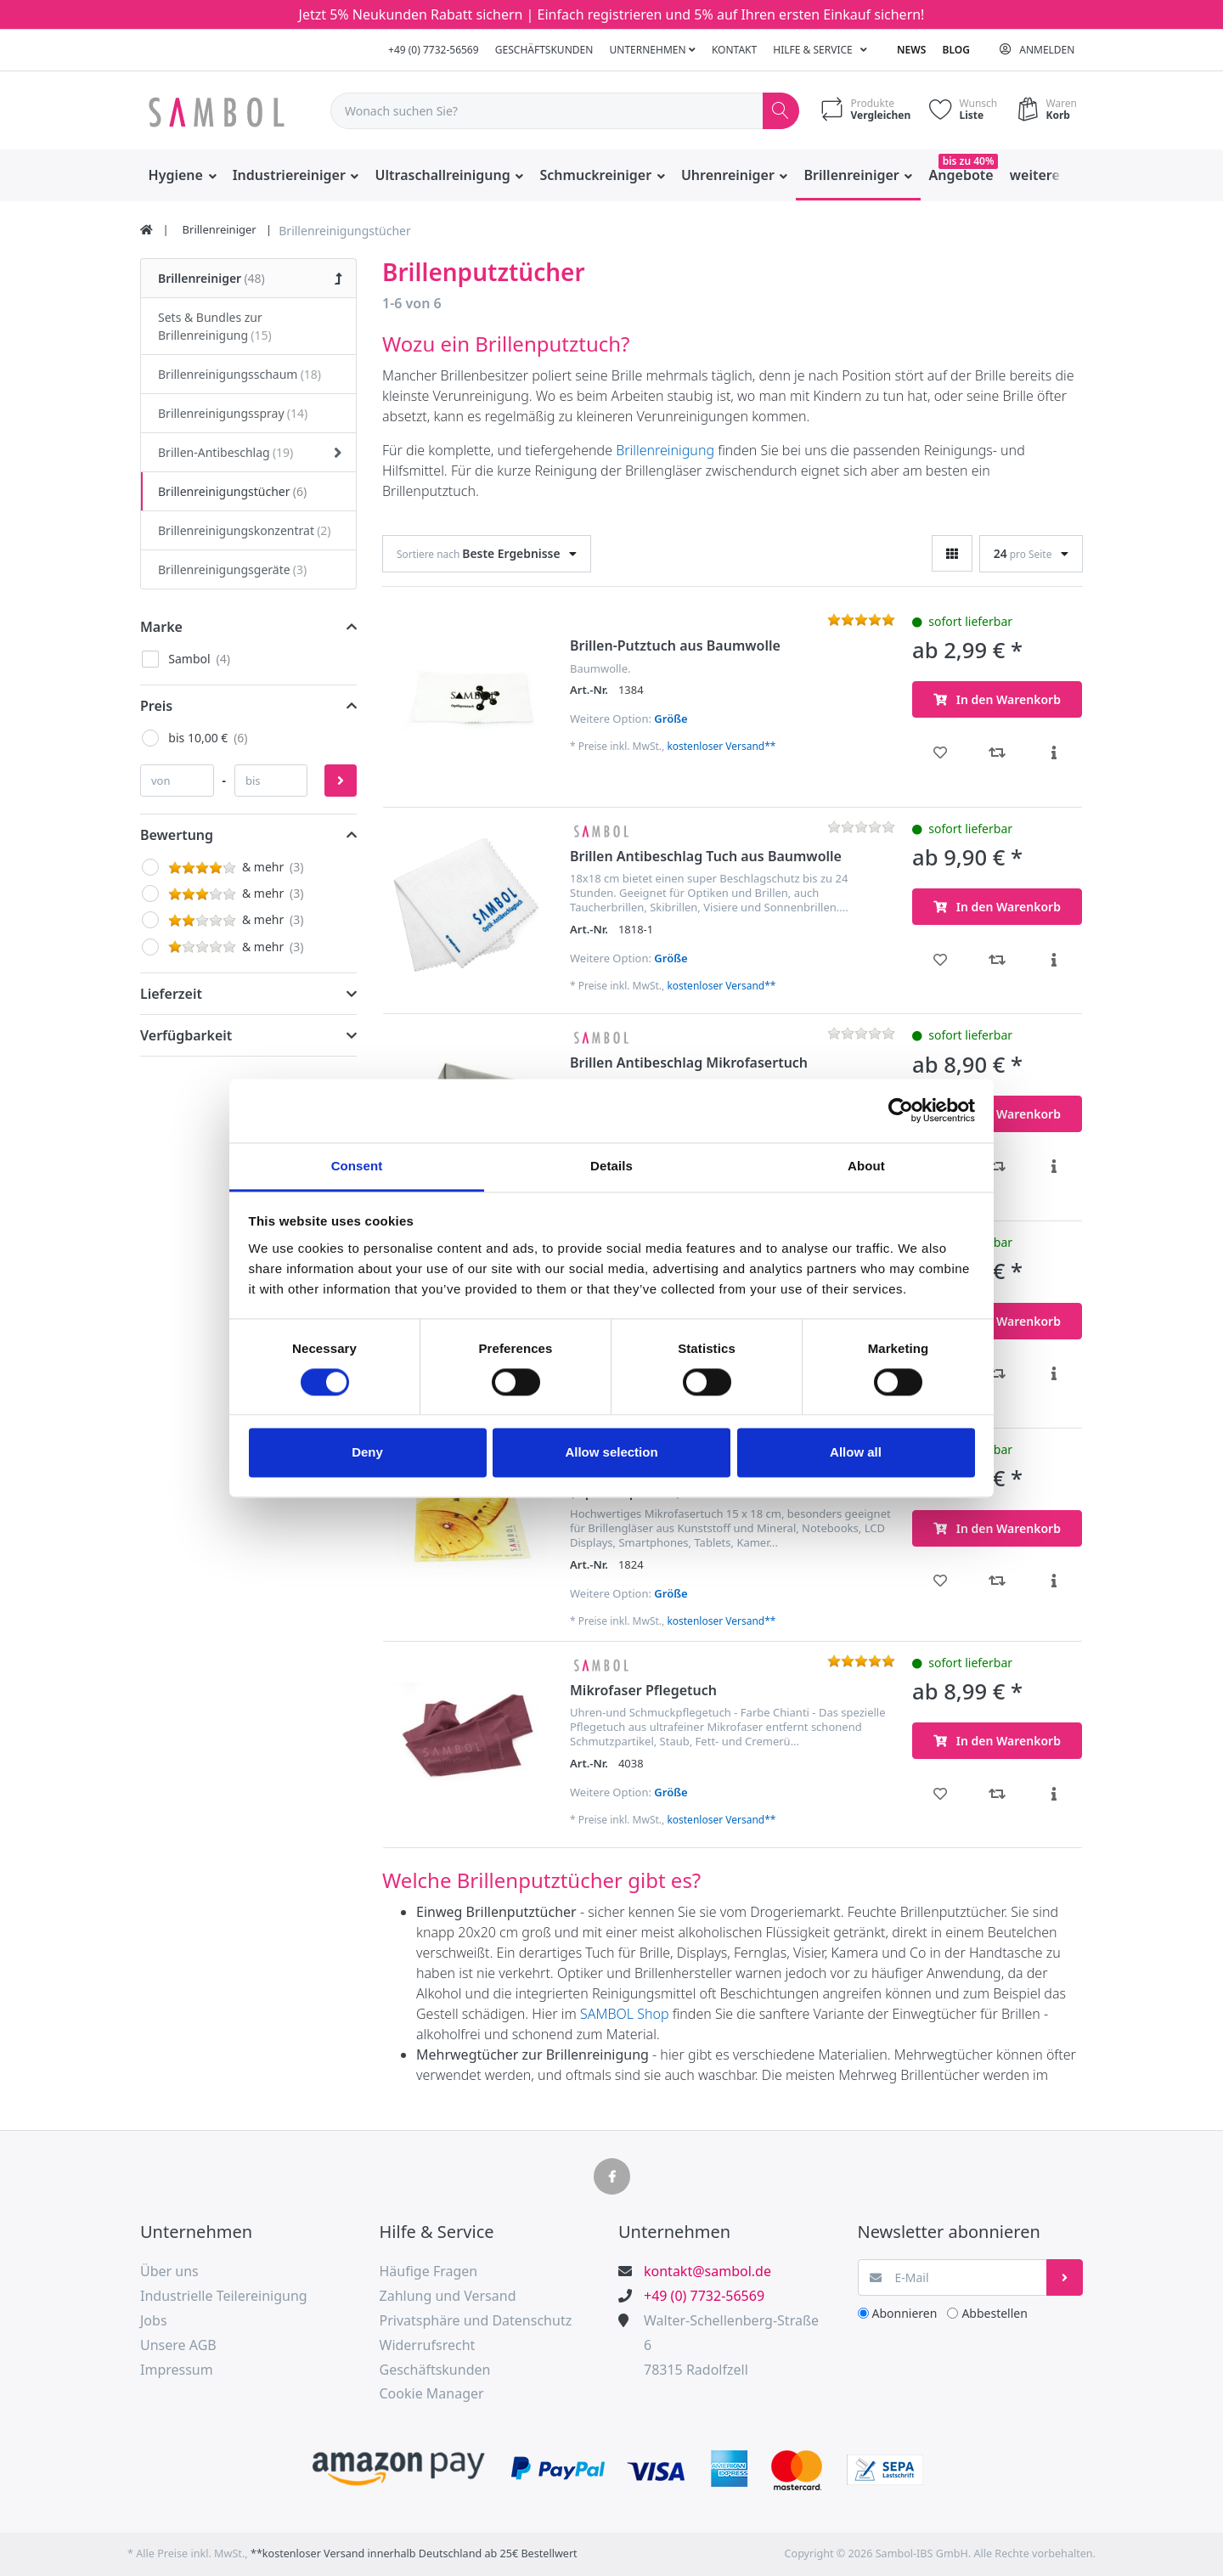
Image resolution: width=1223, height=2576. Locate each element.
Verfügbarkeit (186, 1035)
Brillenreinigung (665, 450)
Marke (161, 626)
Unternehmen (653, 49)
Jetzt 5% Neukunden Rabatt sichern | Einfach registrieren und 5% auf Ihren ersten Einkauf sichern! (612, 14)
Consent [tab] (357, 1165)
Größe (670, 718)
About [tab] (866, 1165)
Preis (156, 705)
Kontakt (734, 49)
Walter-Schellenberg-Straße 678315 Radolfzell (731, 2345)
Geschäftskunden (544, 49)
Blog (956, 49)
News (911, 49)
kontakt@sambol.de (707, 2271)
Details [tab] (611, 1165)
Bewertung (176, 835)
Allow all (856, 1453)
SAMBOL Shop (624, 2013)
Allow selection (611, 1453)
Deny (367, 1453)
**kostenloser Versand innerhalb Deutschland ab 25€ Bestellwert (414, 2553)
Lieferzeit (171, 993)
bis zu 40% (969, 161)
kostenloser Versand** (721, 746)
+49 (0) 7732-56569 (433, 49)
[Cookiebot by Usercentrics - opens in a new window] (900, 1110)
